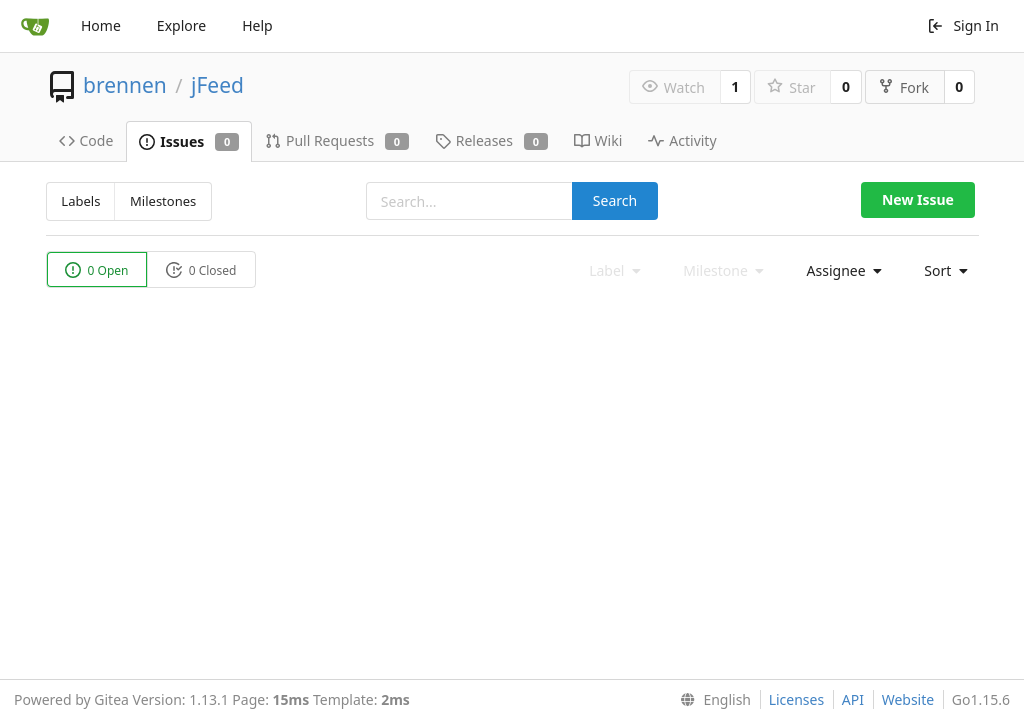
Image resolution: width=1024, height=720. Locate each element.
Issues (189, 141)
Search (615, 200)
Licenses (797, 699)
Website (908, 699)
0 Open (97, 270)
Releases (491, 140)
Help (257, 25)
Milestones (163, 201)
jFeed (217, 85)
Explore (181, 25)
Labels (80, 201)
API (853, 699)
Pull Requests (337, 140)
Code (86, 140)
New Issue (918, 199)
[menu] (839, 271)
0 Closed (201, 270)
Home (101, 25)
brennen (125, 85)
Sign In (963, 25)
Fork (903, 87)
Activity (682, 140)
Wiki (598, 140)
